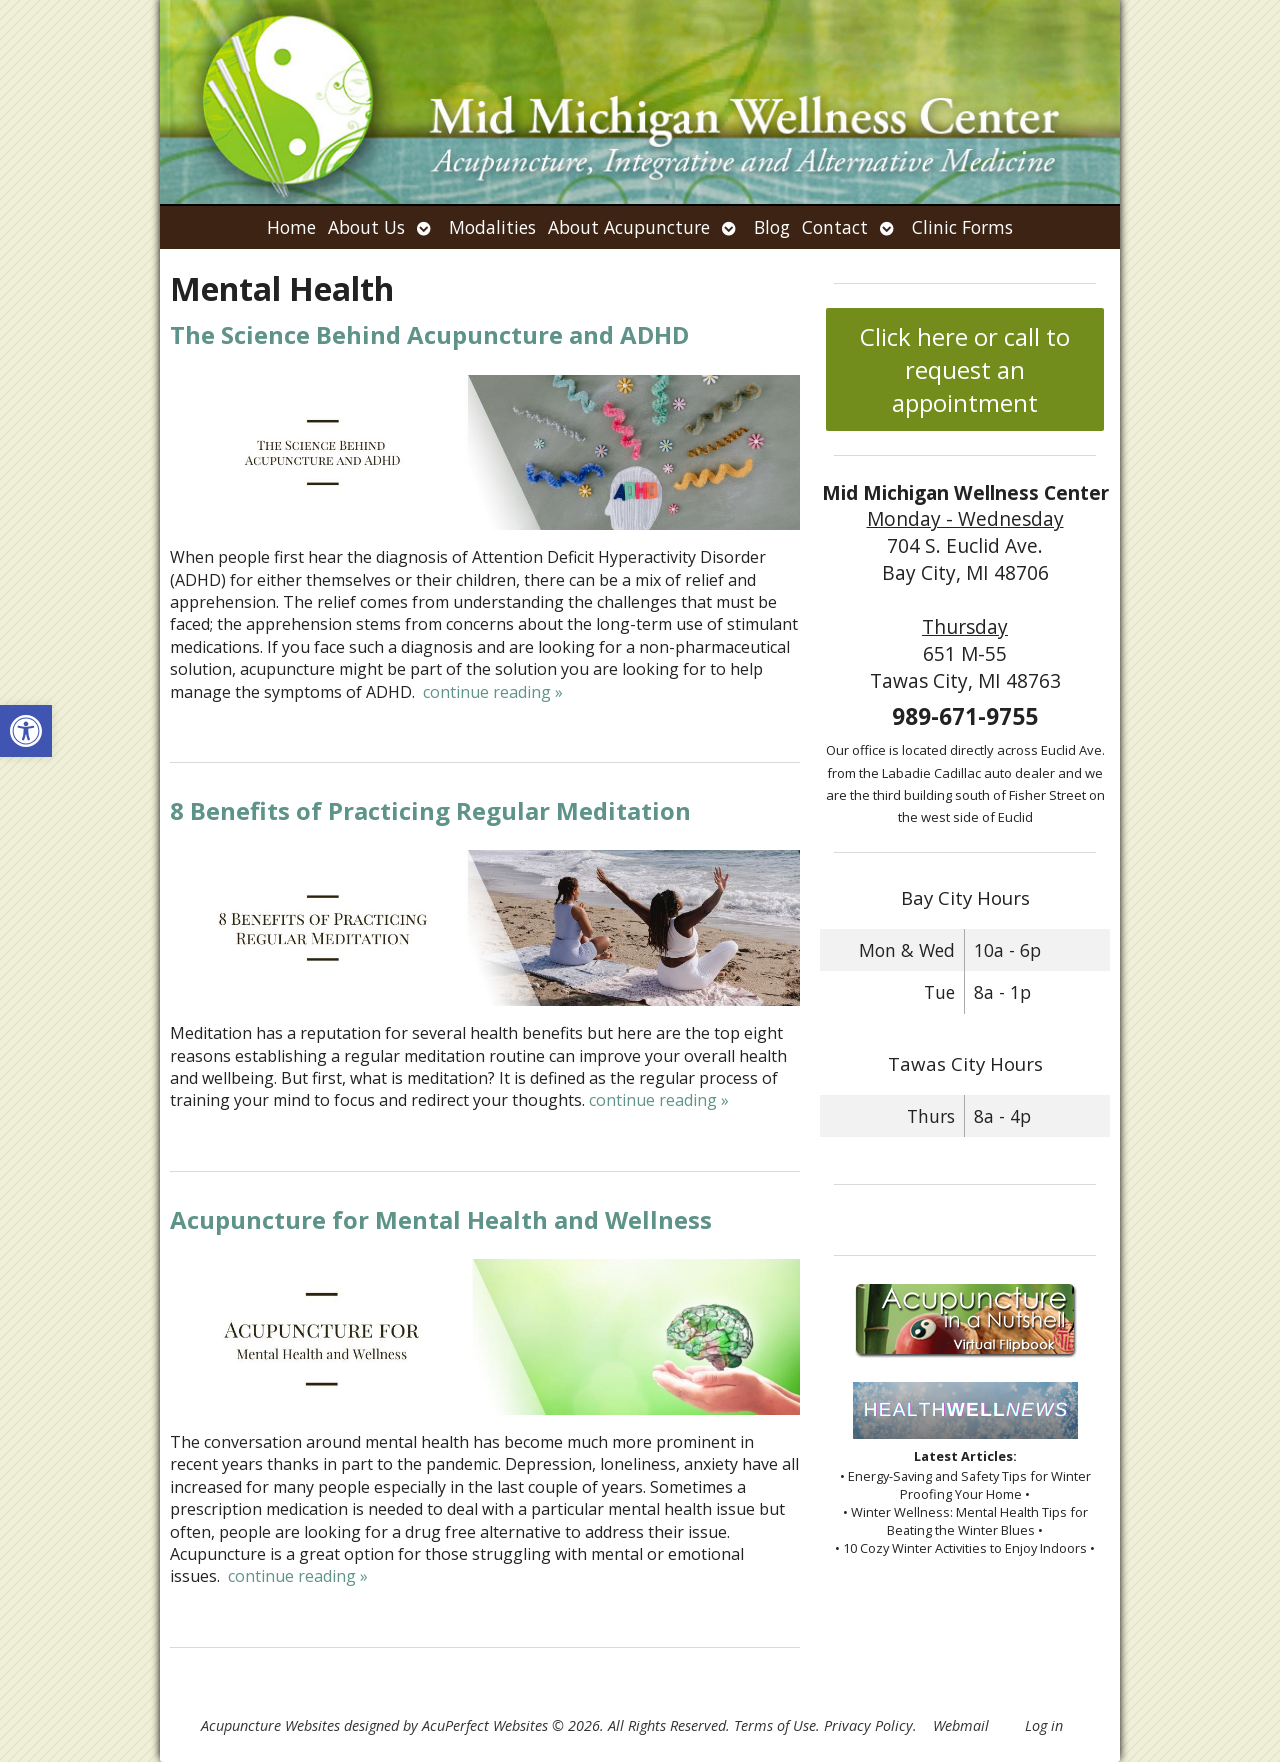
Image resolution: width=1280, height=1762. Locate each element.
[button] (26, 731)
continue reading (493, 692)
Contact (835, 227)
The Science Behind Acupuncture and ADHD (429, 334)
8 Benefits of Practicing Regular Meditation (430, 810)
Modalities (492, 227)
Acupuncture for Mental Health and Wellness (441, 1219)
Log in (1044, 1725)
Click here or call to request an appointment (965, 369)
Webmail (961, 1725)
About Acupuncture (629, 227)
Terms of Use (775, 1725)
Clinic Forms (962, 227)
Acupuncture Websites (270, 1725)
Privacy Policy (868, 1725)
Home (291, 227)
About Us (366, 227)
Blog (772, 227)
